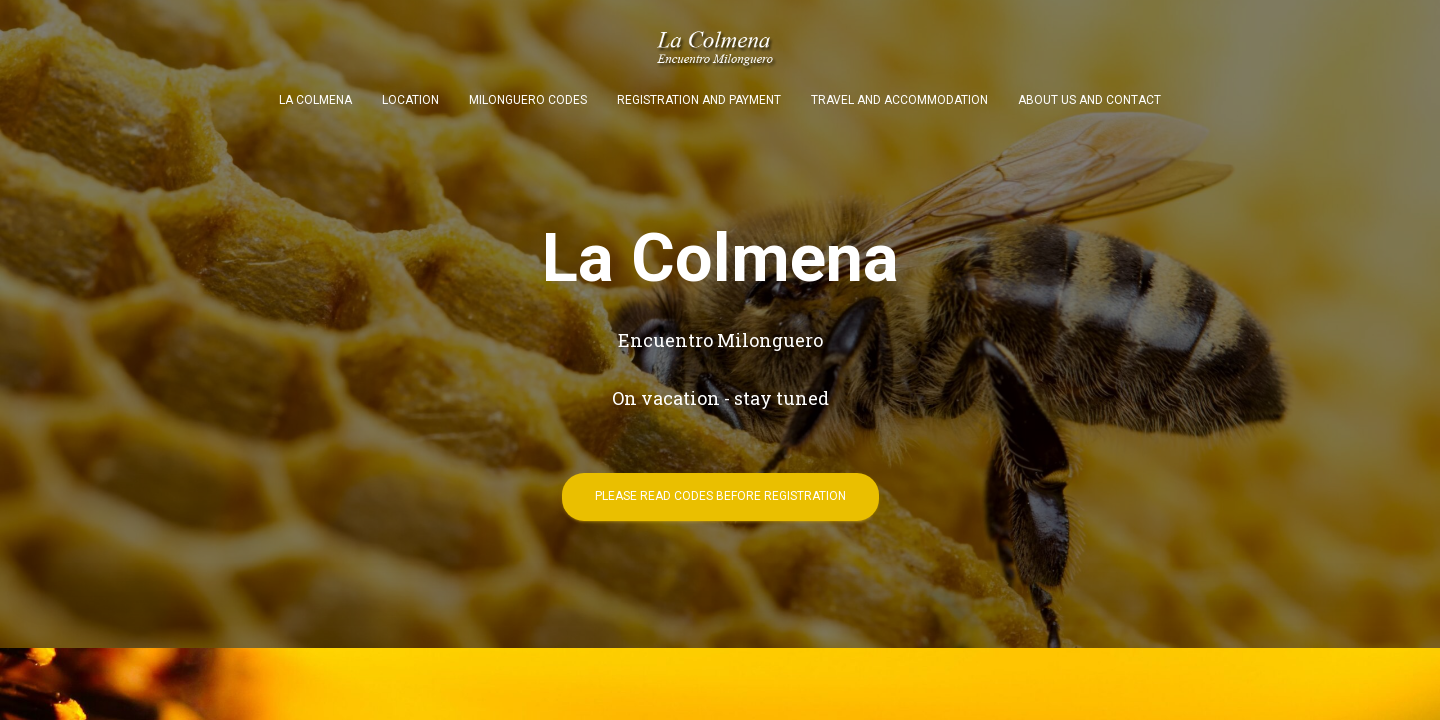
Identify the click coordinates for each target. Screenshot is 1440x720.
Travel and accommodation (899, 100)
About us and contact (1089, 100)
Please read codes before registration (720, 496)
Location (410, 100)
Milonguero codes (528, 100)
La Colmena (315, 100)
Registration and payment (699, 100)
